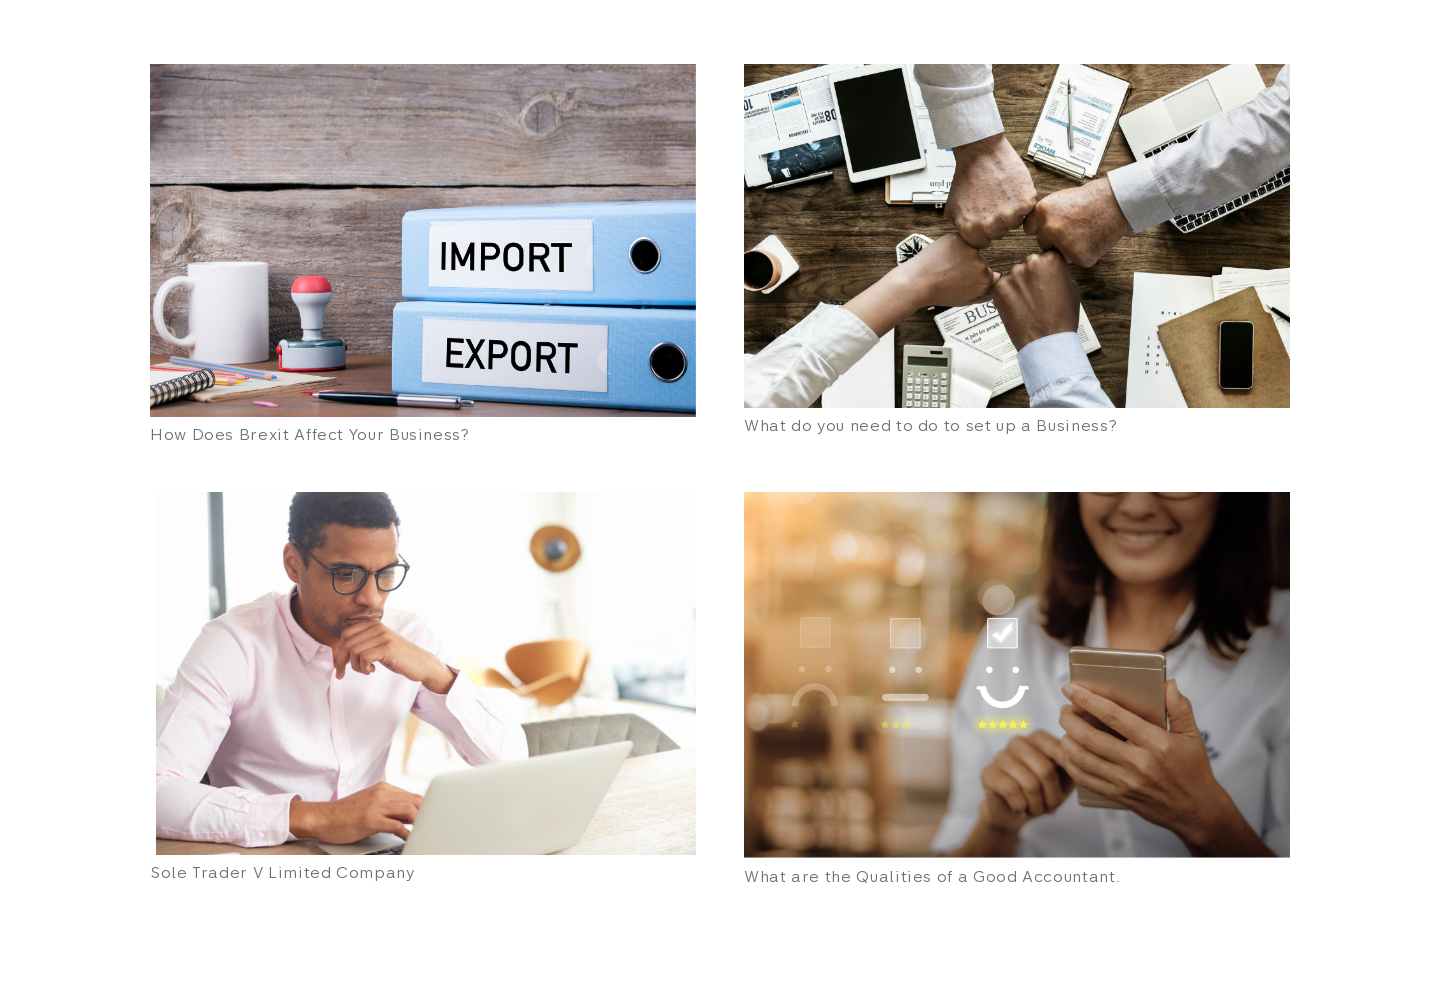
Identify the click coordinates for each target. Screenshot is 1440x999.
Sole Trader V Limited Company (282, 872)
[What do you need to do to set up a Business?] (1017, 236)
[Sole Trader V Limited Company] (423, 673)
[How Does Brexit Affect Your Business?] (423, 240)
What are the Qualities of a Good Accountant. (932, 876)
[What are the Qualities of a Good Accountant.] (1017, 675)
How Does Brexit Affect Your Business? (310, 434)
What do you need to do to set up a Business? (930, 425)
